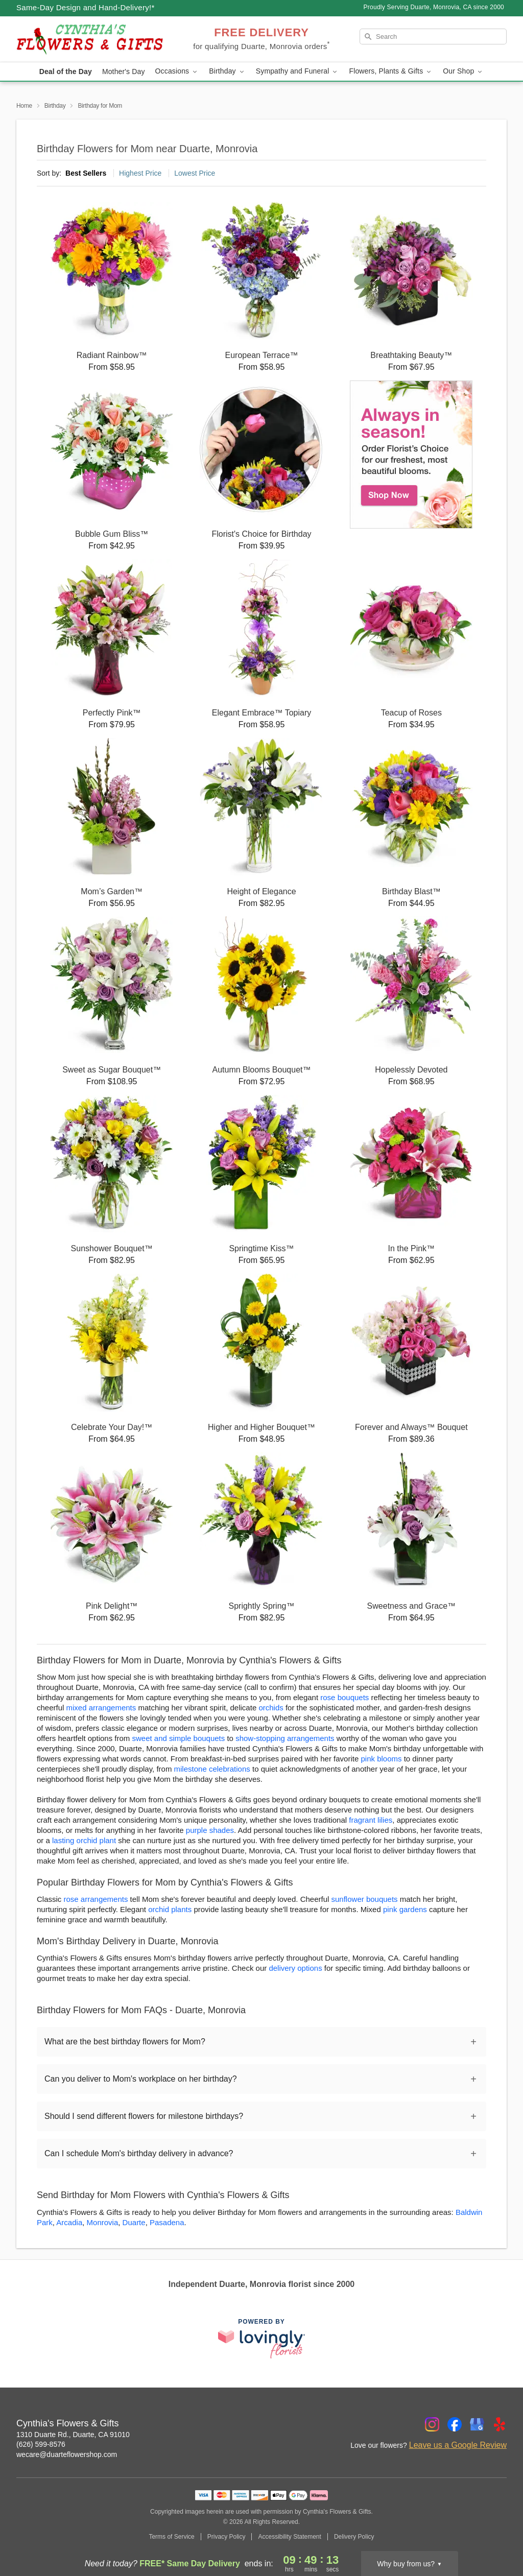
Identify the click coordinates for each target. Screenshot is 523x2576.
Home (24, 105)
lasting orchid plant (84, 1840)
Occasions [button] (177, 71)
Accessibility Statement (289, 2537)
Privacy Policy (226, 2537)
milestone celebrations (212, 1768)
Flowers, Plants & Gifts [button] (391, 71)
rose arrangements (96, 1899)
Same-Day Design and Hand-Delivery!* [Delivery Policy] (85, 7)
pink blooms (381, 1758)
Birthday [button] (227, 71)
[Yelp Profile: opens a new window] (499, 2424)
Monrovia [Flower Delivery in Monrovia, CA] (102, 2222)
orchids (270, 1707)
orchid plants (170, 1909)
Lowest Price (194, 173)
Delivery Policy (354, 2537)
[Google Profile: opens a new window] (477, 2424)
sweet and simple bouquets (178, 1738)
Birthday (55, 105)
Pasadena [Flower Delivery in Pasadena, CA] (167, 2222)
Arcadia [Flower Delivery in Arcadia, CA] (69, 2222)
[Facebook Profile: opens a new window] (454, 2424)
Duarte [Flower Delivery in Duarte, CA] (134, 2222)
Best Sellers (85, 173)
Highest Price (140, 173)
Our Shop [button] (463, 71)
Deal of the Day (65, 71)
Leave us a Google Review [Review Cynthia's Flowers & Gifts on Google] (458, 2445)
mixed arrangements (101, 1707)
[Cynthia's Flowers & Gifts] (89, 39)
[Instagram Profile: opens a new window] (432, 2424)
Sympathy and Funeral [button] (297, 71)
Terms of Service (171, 2537)
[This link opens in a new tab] (261, 2338)
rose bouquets (344, 1697)
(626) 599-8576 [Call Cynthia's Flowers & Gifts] (40, 2444)
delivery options (295, 1968)
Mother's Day (123, 71)
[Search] (433, 36)
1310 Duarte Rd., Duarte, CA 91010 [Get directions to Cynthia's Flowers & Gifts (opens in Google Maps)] (73, 2434)
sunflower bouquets (364, 1899)
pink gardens (405, 1909)
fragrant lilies (370, 1820)
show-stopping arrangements (284, 1738)
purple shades (210, 1830)
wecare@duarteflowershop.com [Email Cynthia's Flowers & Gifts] (66, 2454)
